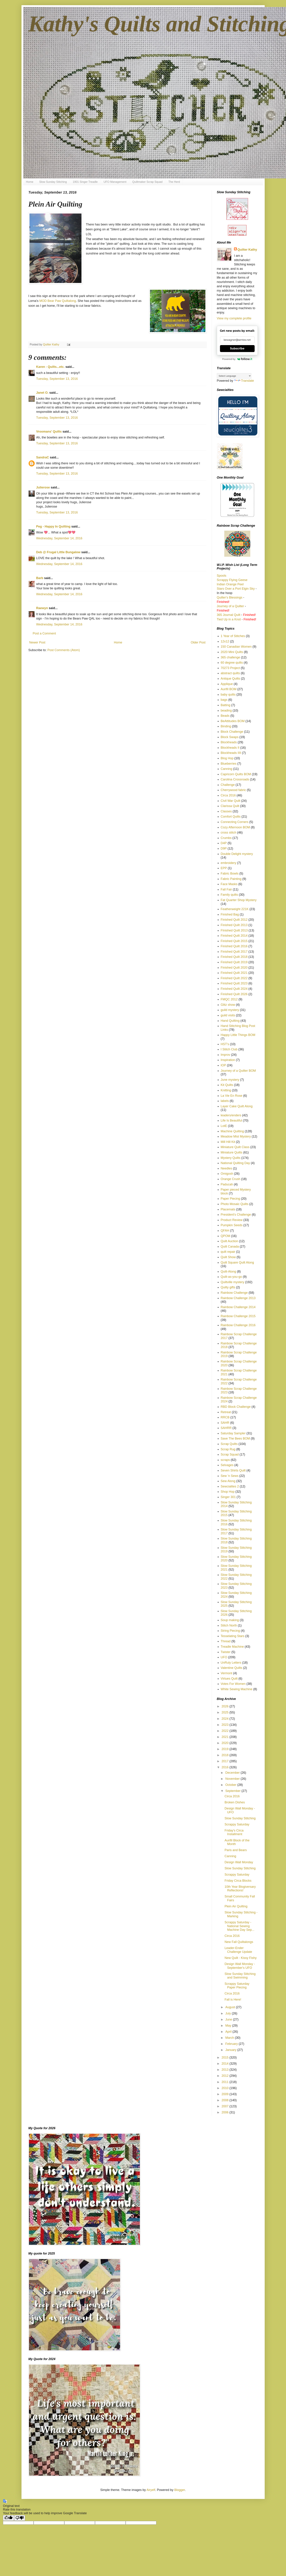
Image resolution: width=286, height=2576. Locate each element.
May (228, 2025)
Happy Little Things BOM (238, 1035)
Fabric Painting (231, 879)
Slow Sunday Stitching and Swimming (239, 1975)
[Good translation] (8, 2518)
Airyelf (150, 2490)
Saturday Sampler (233, 1433)
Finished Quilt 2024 (234, 988)
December (233, 1772)
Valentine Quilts (231, 1668)
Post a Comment (44, 633)
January (231, 2050)
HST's (225, 1044)
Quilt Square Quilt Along (237, 1262)
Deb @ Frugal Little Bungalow (58, 552)
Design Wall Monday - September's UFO (239, 1965)
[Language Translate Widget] (234, 376)
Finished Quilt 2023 (234, 983)
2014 (225, 2063)
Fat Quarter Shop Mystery (239, 900)
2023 (225, 1724)
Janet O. (42, 392)
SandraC (42, 457)
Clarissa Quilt (230, 806)
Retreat (226, 1412)
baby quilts (228, 694)
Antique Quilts (230, 678)
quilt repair (228, 1251)
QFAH (225, 1230)
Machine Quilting (232, 1131)
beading (226, 710)
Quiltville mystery (232, 1282)
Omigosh (227, 1173)
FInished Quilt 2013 (234, 930)
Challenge (228, 785)
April (228, 2031)
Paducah (227, 1184)
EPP (224, 868)
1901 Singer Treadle (85, 181)
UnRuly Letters (231, 1662)
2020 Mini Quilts (232, 652)
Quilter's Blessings (229, 597)
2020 (225, 1743)
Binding (226, 726)
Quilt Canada (230, 1246)
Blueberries (228, 763)
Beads (225, 715)
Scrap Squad (230, 1454)
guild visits (228, 1015)
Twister (226, 1652)
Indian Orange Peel (230, 584)
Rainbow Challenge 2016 (238, 1325)
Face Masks (229, 884)
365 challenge (230, 657)
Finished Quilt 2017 (234, 951)
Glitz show (228, 1004)
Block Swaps (230, 737)
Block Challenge (232, 731)
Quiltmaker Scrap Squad (147, 181)
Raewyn (42, 608)
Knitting (226, 1090)
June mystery (230, 1079)
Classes (226, 811)
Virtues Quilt (229, 1678)
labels (225, 1101)
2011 (225, 2082)
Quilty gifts (228, 1287)
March (230, 2037)
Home (29, 181)
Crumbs (226, 838)
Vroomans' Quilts (49, 431)
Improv (225, 1054)
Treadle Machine (232, 1646)
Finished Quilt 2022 (234, 978)
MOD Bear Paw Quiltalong (57, 301)
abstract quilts (230, 673)
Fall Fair (226, 889)
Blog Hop (227, 758)
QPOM (225, 1236)
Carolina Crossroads (235, 779)
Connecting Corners (234, 822)
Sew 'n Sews (229, 1476)
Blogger (179, 2490)
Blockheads (229, 742)
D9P (224, 848)
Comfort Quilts (231, 816)
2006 (225, 2112)
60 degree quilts (232, 662)
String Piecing (230, 1630)
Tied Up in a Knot (229, 619)
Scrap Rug (228, 1449)
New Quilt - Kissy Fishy (240, 1958)
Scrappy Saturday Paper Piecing (236, 1985)
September (233, 1791)
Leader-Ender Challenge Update (238, 1950)
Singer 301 (228, 1497)
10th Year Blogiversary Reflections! (240, 1888)
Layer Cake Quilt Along (237, 1106)
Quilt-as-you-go (231, 1276)
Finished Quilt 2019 (234, 962)
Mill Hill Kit (228, 1142)
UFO (224, 1657)
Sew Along (228, 1481)
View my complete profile (234, 318)
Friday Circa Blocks (237, 1880)
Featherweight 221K (235, 909)
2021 (225, 1737)
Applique (227, 684)
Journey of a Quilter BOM (238, 1070)
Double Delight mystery (237, 854)
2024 (225, 1718)
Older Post (198, 642)
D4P (224, 843)
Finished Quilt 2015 (234, 941)
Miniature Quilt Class (235, 1147)
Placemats (228, 1209)
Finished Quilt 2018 (234, 957)
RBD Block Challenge (236, 1406)
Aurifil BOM (228, 689)
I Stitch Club (229, 1049)
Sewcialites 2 (230, 1486)
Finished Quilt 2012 (234, 919)
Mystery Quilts (230, 1158)
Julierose (43, 487)
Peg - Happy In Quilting (53, 526)
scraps (225, 1460)
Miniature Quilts (231, 1152)
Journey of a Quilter (230, 606)
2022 (225, 1731)
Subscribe (237, 348)
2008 (225, 2100)
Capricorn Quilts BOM (236, 774)
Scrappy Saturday (236, 1824)
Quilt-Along (228, 1271)
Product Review (231, 1220)
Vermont (226, 1673)
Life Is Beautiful (231, 1120)
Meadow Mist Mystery (236, 1136)
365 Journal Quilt (228, 615)
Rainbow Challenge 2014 (238, 1307)
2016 (225, 1767)
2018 (225, 1755)
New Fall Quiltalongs (238, 1942)
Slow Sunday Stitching (53, 181)
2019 (225, 1749)
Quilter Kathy (247, 249)
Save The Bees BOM (235, 1438)
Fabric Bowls (230, 873)
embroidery (228, 863)
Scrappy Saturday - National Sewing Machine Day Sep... (239, 1926)
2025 (225, 1712)
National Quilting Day (235, 1163)
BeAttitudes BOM (233, 721)
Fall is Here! (232, 1999)
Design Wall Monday (238, 1862)
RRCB (225, 1417)
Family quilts (229, 894)
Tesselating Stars (232, 1636)
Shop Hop (228, 1491)
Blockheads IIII (231, 753)
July (228, 2013)
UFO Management (115, 181)
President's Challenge (236, 1214)
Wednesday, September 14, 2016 (59, 538)
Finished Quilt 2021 (234, 973)
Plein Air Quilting (235, 1906)
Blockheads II (230, 747)
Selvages (227, 1465)
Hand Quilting (230, 1020)
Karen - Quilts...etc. (50, 367)
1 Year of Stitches (233, 636)
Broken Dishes (234, 1802)
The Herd (174, 181)
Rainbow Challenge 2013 (238, 1298)
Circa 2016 (228, 795)
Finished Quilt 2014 (234, 935)
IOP (223, 1065)
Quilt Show (228, 1257)
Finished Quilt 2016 (234, 946)
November (233, 1778)
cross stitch (228, 832)
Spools (221, 575)
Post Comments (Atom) (63, 650)
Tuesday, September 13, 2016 (57, 378)
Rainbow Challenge (234, 1292)
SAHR (225, 1422)
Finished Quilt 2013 (234, 925)
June (229, 2019)
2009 (225, 2094)
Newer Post (37, 642)
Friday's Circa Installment (233, 1832)
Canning (226, 769)
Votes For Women (233, 1684)
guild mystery (230, 1010)
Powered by (237, 359)
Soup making (230, 1620)
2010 (225, 2088)
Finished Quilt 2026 (234, 994)
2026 (225, 1706)
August (230, 2007)
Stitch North (229, 1625)
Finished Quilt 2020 (234, 967)
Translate (244, 380)
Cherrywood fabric (233, 790)
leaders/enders (231, 1115)
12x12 (225, 641)
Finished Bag (230, 914)
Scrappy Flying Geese (232, 580)
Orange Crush (230, 1179)
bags (224, 699)
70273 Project (230, 668)
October (231, 1785)
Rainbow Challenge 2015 (238, 1316)
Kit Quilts (227, 1085)
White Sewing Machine (236, 1689)
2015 (225, 2057)
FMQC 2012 (229, 999)
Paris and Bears (235, 1850)
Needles (226, 1168)
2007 (225, 2106)
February (232, 2044)
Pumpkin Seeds (231, 1225)
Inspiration (228, 1060)
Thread (226, 1641)
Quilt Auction (229, 1241)
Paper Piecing (230, 1198)
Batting (225, 705)
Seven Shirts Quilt (233, 1470)
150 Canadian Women (236, 646)
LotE (224, 1126)
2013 (225, 2069)
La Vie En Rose (231, 1095)
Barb (39, 578)
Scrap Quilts (229, 1444)
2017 (225, 1761)
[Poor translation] (19, 2518)
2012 (225, 2075)
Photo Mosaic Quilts (234, 1204)
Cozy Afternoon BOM (235, 827)
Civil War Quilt (230, 800)
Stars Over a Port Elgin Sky (236, 588)
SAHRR (226, 1428)
